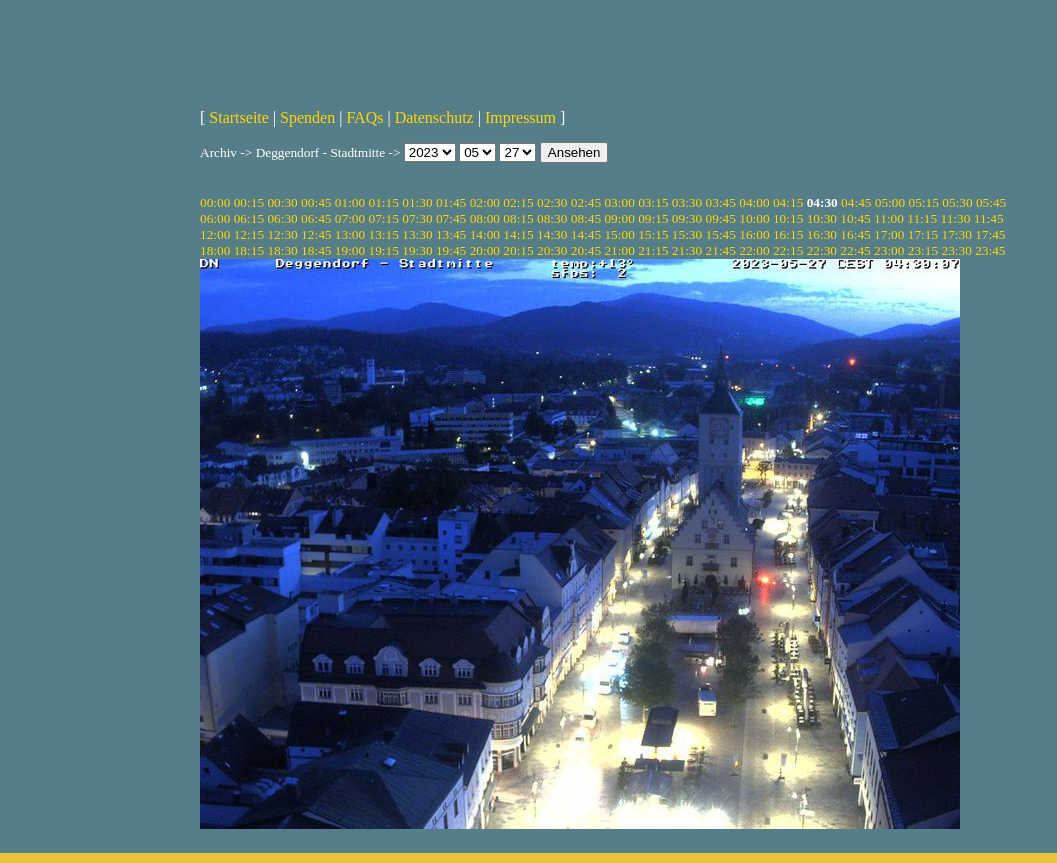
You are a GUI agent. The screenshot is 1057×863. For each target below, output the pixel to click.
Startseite (239, 117)
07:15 (384, 218)
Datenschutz (434, 117)
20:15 (518, 250)
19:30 (417, 250)
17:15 (923, 234)
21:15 (653, 250)
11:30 (956, 218)
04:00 (754, 202)
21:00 (619, 250)
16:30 (822, 234)
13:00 (350, 234)
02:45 (586, 202)
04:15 (788, 202)
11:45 (989, 218)
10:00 (754, 218)
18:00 (215, 250)
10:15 (788, 218)
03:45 (721, 202)
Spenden (307, 117)
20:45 (586, 250)
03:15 (653, 202)
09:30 (687, 218)
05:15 (924, 202)
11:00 (889, 218)
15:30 (687, 234)
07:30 (417, 218)
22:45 (855, 250)
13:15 (384, 234)
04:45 (856, 202)
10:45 (855, 218)
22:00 (754, 250)
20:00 (485, 250)
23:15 (923, 250)
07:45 (451, 218)
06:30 (282, 218)
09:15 (653, 218)
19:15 (384, 250)
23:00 (889, 250)
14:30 (552, 234)
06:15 (249, 218)
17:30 (956, 234)
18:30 (282, 250)
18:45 (316, 250)
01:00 (350, 202)
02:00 (485, 202)
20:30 (552, 250)
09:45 (721, 218)
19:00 (350, 250)
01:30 (417, 202)
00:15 (249, 202)
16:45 (855, 234)
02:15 (518, 202)
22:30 (822, 250)
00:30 (282, 202)
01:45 (451, 202)
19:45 (451, 250)
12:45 (316, 234)
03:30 (687, 202)
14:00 (485, 234)
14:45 (586, 234)
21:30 (687, 250)
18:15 (249, 250)
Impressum (520, 117)
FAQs (364, 117)
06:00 (215, 218)
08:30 (552, 218)
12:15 (249, 234)
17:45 (990, 234)
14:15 (518, 234)
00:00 (215, 202)
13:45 (451, 234)
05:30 (957, 202)
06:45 (316, 218)
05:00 (890, 202)
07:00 (350, 218)
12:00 (215, 234)
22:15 (788, 250)
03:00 (619, 202)
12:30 (282, 234)
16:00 (754, 234)
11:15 (922, 218)
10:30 (822, 218)
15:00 (619, 234)
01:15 (384, 202)
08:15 (518, 218)
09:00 (619, 218)
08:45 (586, 218)
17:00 (889, 234)
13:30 (417, 234)
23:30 (956, 250)
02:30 (552, 202)
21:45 (721, 250)
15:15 (653, 234)
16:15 (788, 234)
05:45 (991, 202)
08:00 (485, 218)
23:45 (990, 250)
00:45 (316, 202)
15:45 (721, 234)
